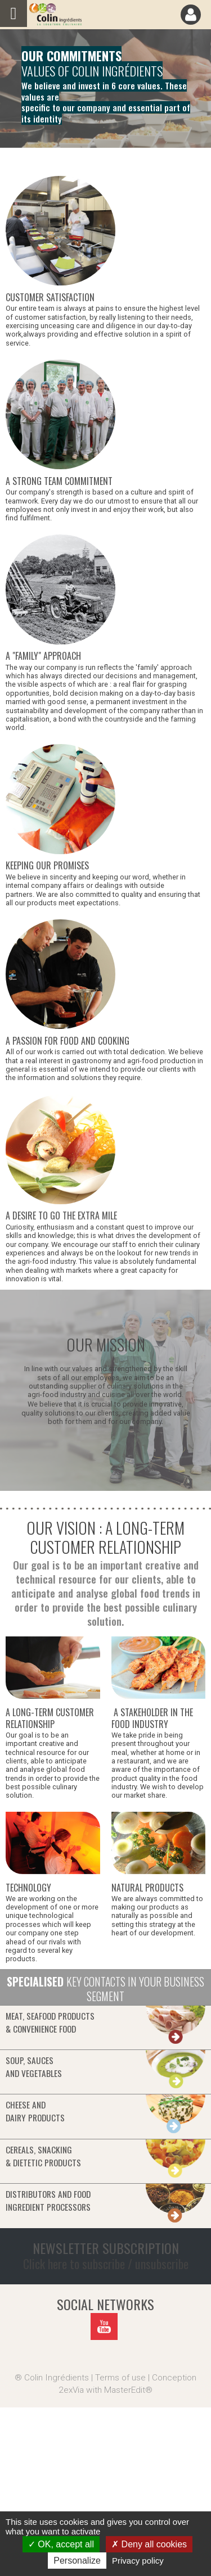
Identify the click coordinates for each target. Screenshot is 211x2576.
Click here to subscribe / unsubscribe (105, 2264)
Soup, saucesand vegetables (34, 2066)
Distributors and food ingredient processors (48, 2200)
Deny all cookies (149, 2544)
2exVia (71, 2390)
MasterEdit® (128, 2390)
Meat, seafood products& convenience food (50, 2022)
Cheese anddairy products (35, 2111)
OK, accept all (61, 2544)
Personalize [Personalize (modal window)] (77, 2560)
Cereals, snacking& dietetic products (43, 2156)
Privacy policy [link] (138, 2560)
